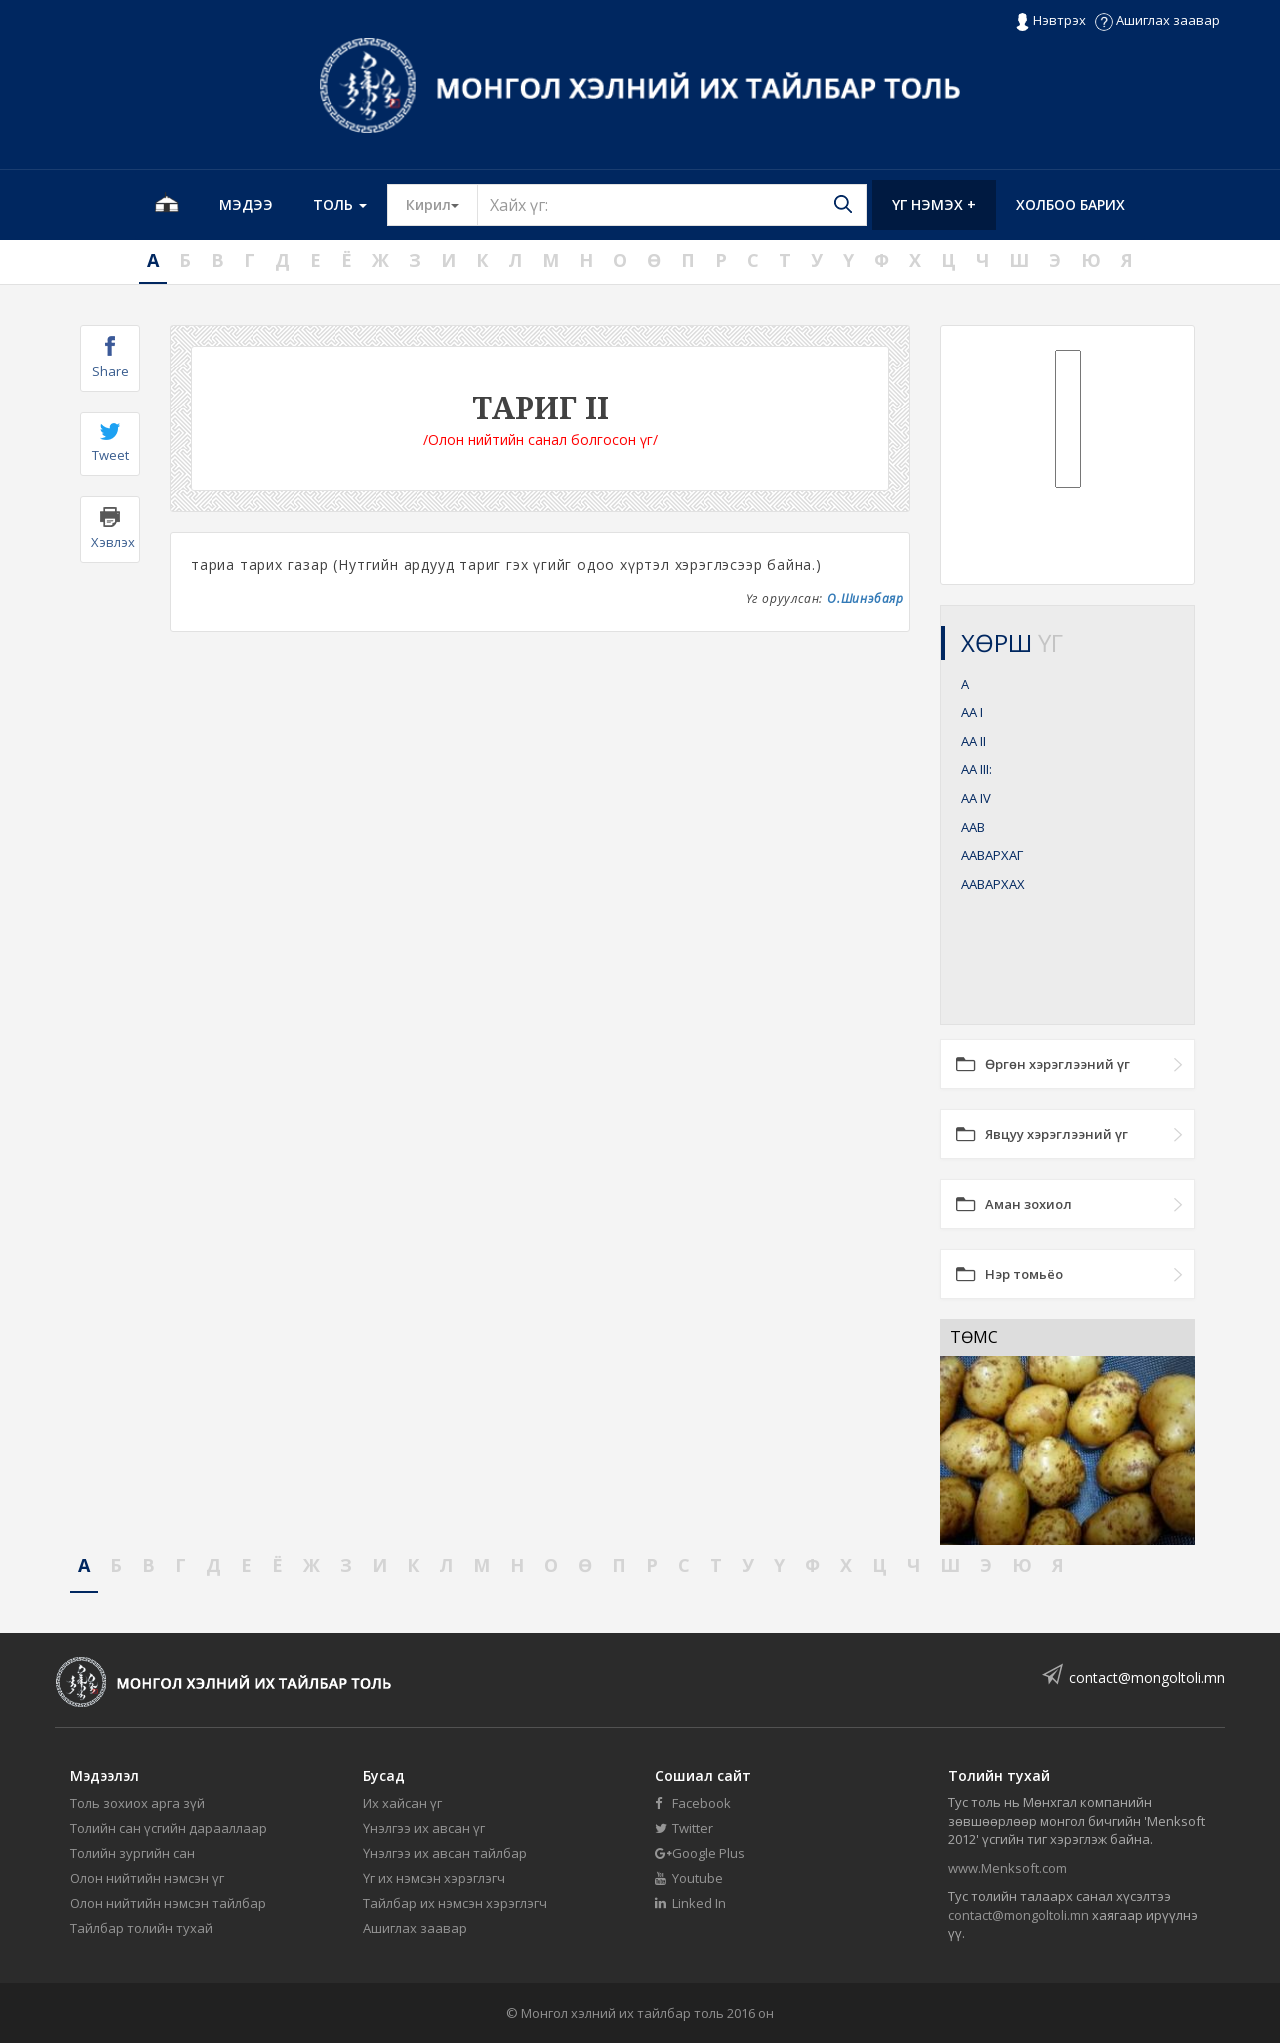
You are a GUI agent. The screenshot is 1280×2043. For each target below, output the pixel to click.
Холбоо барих (1070, 204)
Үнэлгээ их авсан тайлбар (445, 1853)
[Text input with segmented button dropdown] (672, 205)
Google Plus (700, 1853)
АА (972, 712)
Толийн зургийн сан (132, 1853)
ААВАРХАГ (992, 855)
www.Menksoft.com (1007, 1868)
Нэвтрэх (1050, 21)
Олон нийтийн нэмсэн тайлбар (168, 1903)
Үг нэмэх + (934, 204)
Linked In (690, 1903)
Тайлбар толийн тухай (141, 1928)
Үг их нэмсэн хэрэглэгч (434, 1878)
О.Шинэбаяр (865, 598)
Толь (340, 204)
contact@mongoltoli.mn (1147, 1677)
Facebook (693, 1803)
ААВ (973, 827)
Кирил (442, 204)
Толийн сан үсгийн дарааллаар (168, 1828)
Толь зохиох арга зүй (137, 1803)
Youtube (689, 1878)
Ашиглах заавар (1157, 20)
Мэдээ (246, 204)
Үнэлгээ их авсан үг (424, 1828)
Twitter (684, 1828)
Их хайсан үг (402, 1803)
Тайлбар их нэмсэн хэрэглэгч (455, 1903)
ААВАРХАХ (993, 884)
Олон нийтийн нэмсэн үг (147, 1878)
